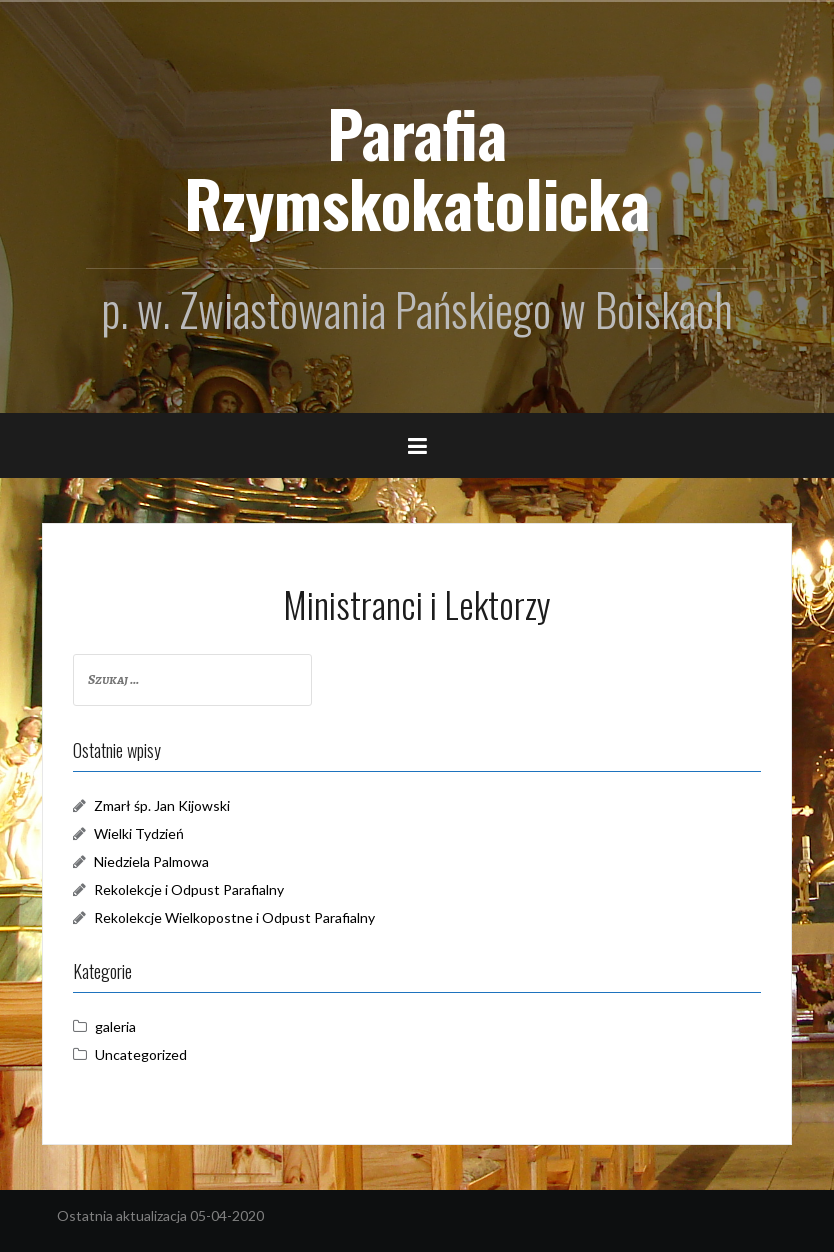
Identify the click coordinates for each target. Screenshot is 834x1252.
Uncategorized (141, 1054)
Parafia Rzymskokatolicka (417, 167)
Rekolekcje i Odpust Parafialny (189, 889)
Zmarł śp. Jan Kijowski (162, 805)
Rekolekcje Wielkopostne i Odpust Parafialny (234, 917)
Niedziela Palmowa (151, 861)
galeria (115, 1026)
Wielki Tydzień (139, 833)
